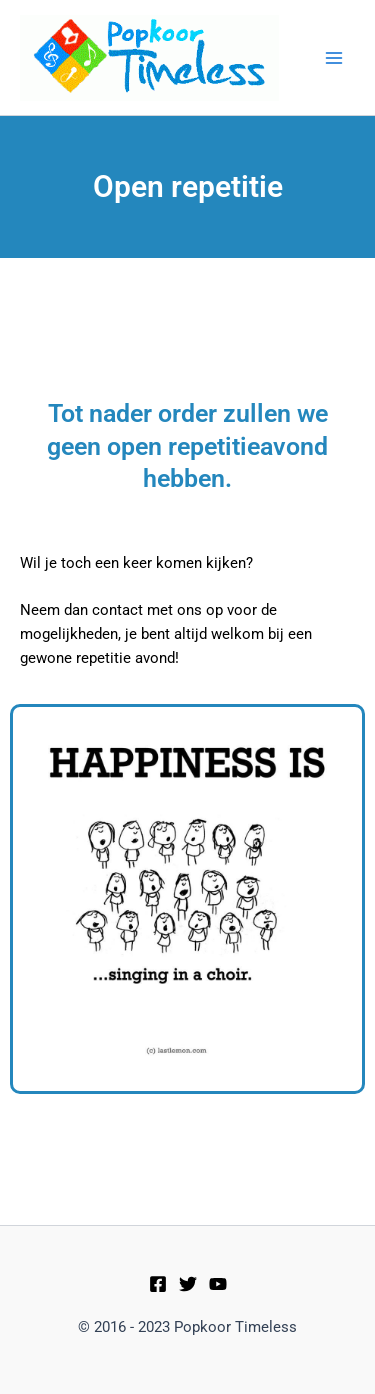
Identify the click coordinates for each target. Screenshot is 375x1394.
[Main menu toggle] (334, 58)
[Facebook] (158, 1284)
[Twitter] (188, 1284)
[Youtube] (218, 1284)
